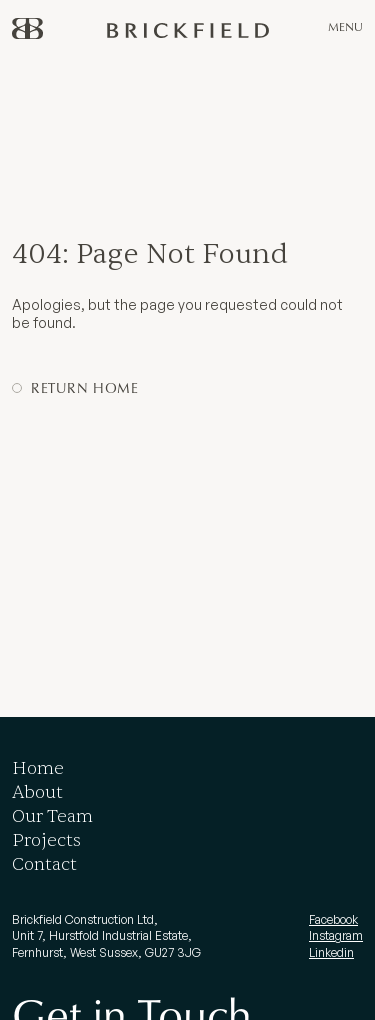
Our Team (52, 816)
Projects (46, 840)
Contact (44, 864)
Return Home (85, 387)
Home (38, 768)
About (37, 792)
